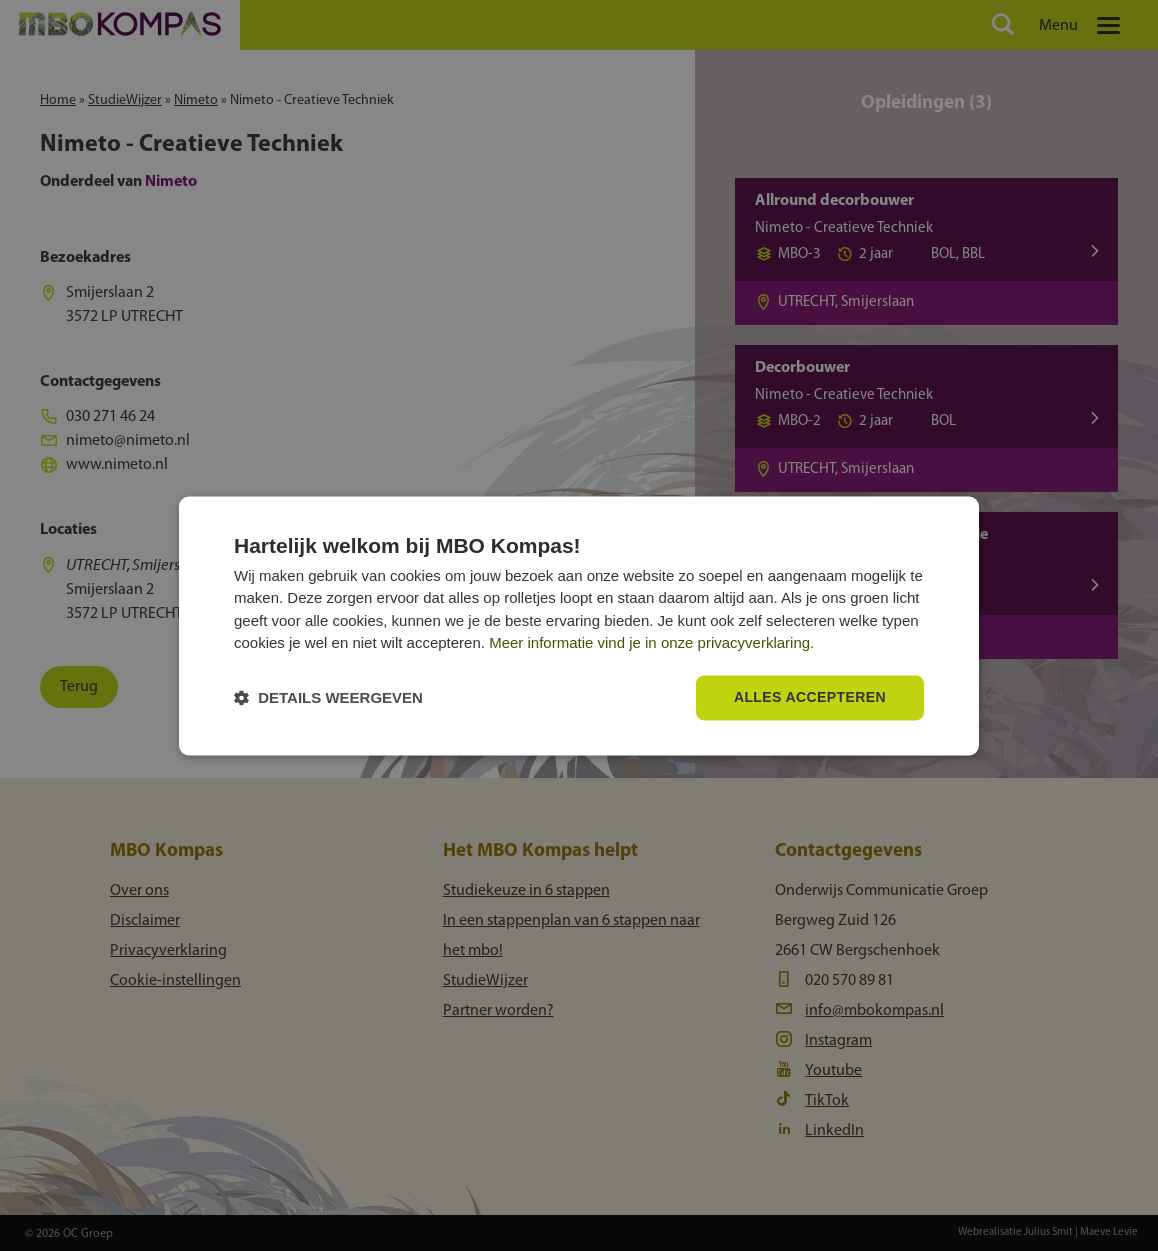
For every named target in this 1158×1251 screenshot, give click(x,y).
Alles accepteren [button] (810, 697)
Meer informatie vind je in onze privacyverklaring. (651, 643)
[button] (328, 697)
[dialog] (579, 625)
